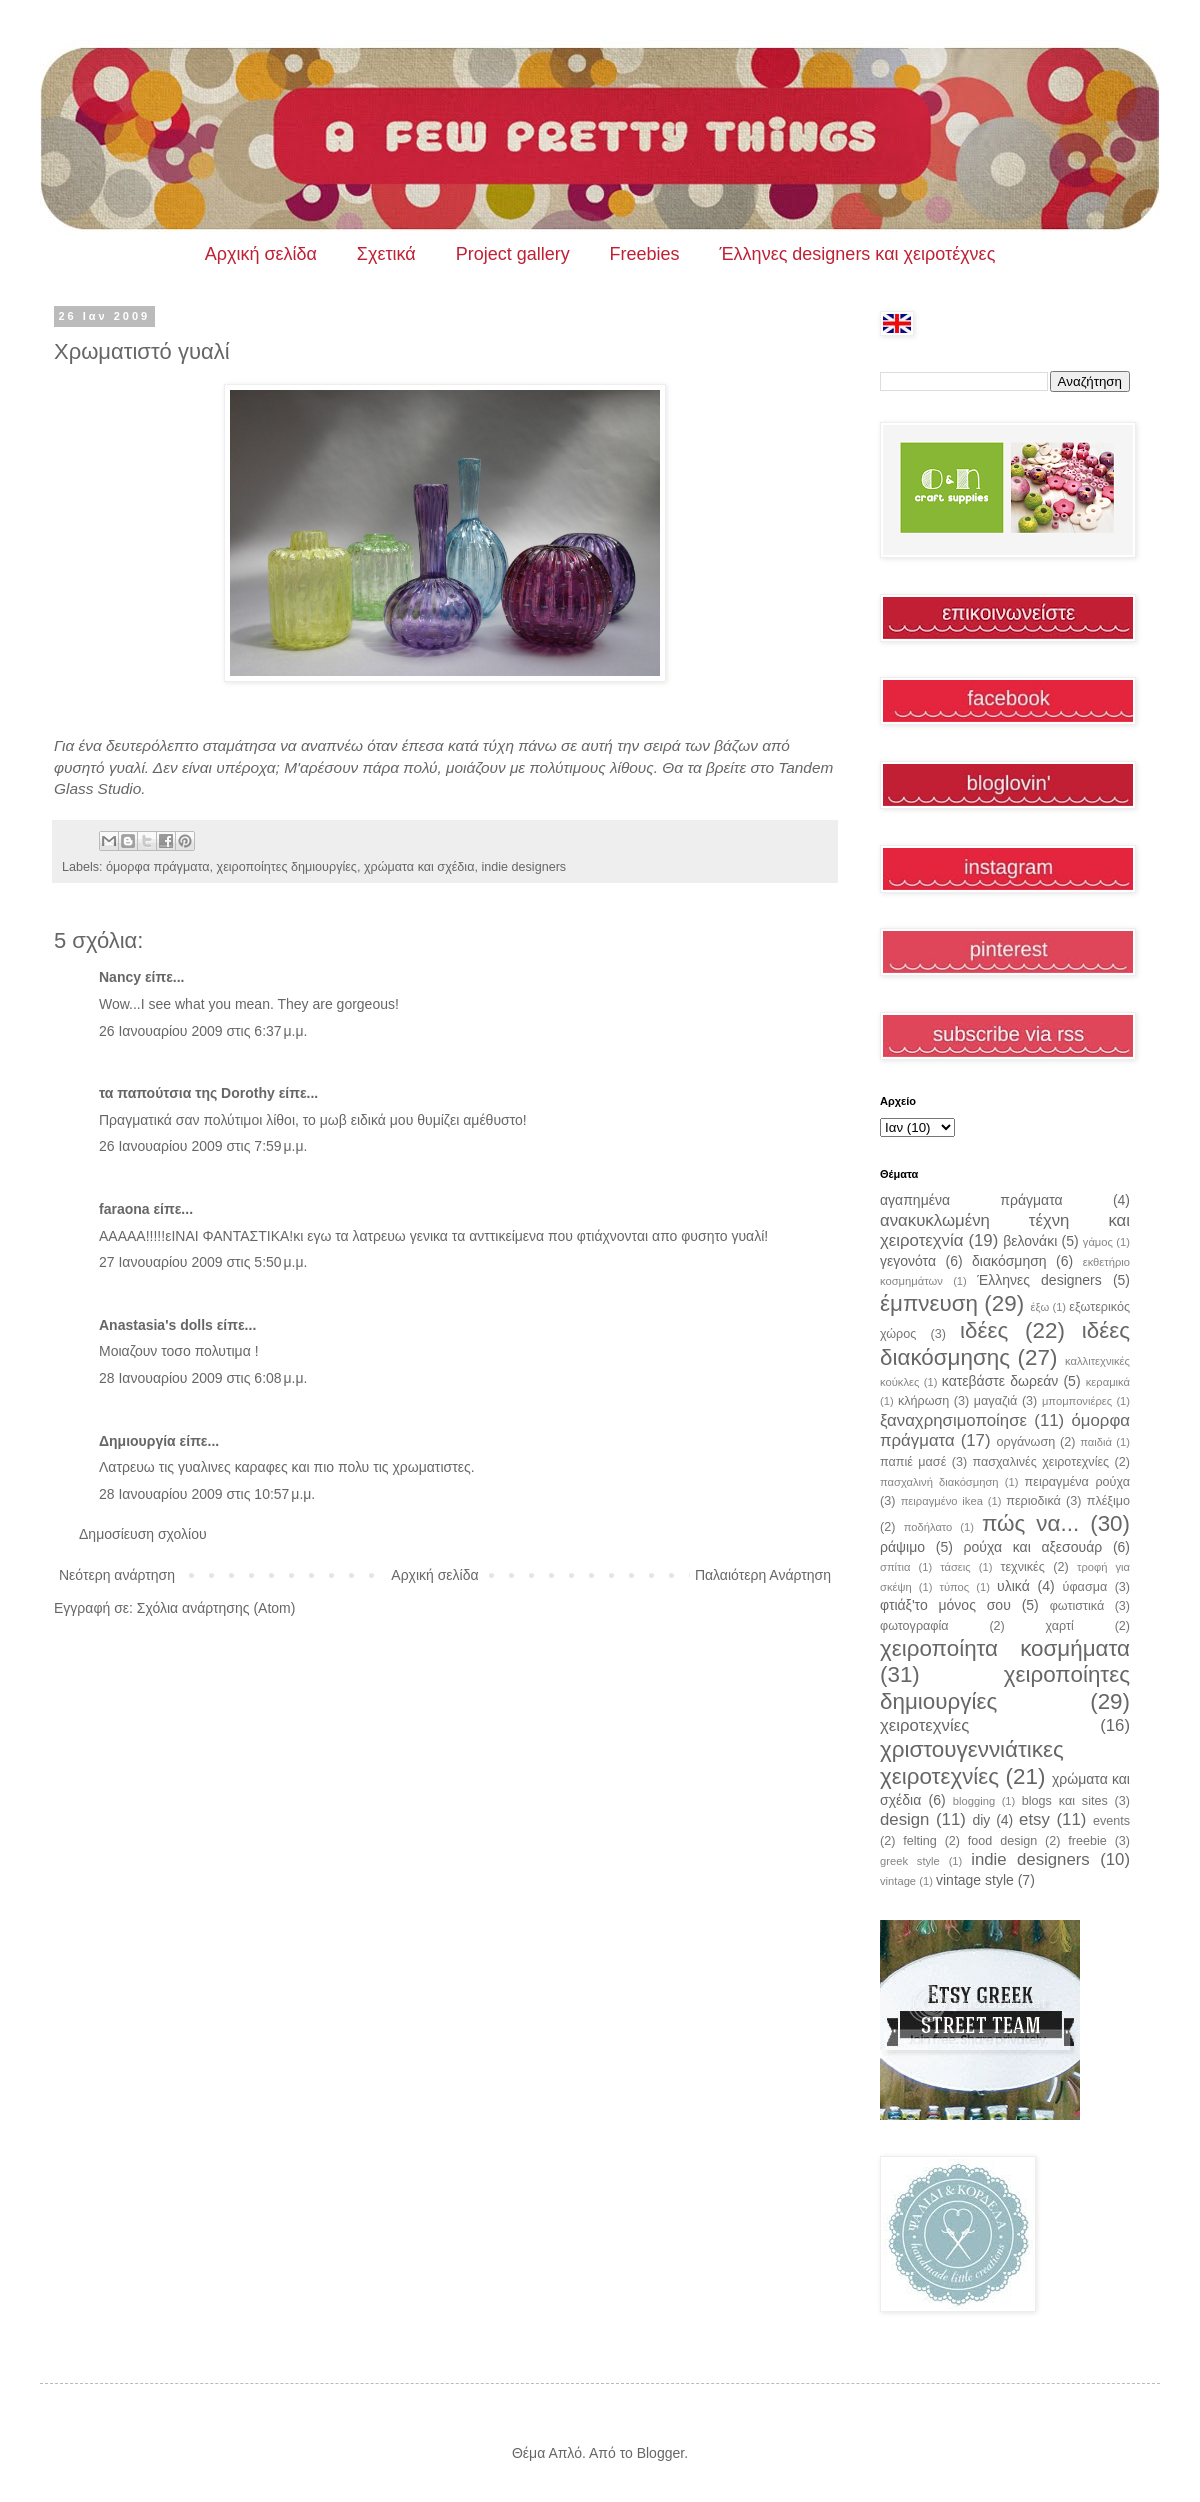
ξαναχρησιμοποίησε (953, 1420)
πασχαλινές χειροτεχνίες (1041, 1462)
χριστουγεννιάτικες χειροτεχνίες (972, 1763)
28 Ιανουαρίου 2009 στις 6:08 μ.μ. (203, 1378)
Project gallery (513, 254)
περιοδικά (1033, 1501)
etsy (1034, 1819)
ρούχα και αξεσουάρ (1033, 1547)
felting (920, 1841)
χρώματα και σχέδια (419, 867)
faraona (124, 1209)
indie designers (523, 867)
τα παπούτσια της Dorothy (187, 1093)
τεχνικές (1022, 1567)
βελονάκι (1030, 1241)
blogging (974, 1801)
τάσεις (955, 1567)
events (1111, 1821)
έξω (1039, 1307)
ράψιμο (902, 1547)
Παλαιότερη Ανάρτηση (763, 1575)
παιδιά (1096, 1442)
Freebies (645, 254)
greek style (910, 1861)
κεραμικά (1108, 1382)
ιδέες (984, 1330)
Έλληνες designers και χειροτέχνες (858, 254)
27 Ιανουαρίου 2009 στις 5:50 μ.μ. (203, 1262)
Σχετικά (386, 254)
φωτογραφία (914, 1626)
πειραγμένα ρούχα (1077, 1482)
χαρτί (1060, 1626)
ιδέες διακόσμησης (1005, 1344)
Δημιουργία (137, 1441)
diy (981, 1820)
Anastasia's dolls (156, 1325)
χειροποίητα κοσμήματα (1005, 1648)
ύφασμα (1085, 1587)
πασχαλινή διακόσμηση (939, 1482)
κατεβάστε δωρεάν (1000, 1381)
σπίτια (895, 1567)
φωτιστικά (1077, 1606)
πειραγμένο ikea (942, 1501)
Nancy (120, 977)
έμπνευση (929, 1303)
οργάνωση (1026, 1442)
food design (1002, 1841)
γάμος (1098, 1242)
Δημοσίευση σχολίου (143, 1534)
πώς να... (1030, 1523)
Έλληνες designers (1039, 1280)
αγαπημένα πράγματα (971, 1200)
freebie (1087, 1841)
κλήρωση (923, 1401)
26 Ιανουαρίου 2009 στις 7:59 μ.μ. (203, 1146)
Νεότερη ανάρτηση (117, 1575)
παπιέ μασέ (913, 1462)
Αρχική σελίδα (261, 254)
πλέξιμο (1108, 1501)
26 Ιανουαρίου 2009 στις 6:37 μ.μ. (203, 1031)
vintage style (975, 1880)
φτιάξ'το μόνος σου (945, 1605)
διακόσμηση (1009, 1261)
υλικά (1013, 1586)
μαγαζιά (996, 1401)
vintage (898, 1881)
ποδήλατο (928, 1527)
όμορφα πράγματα (157, 867)
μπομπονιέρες (1077, 1401)
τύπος (955, 1587)
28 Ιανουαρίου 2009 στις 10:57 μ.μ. (207, 1494)
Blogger (660, 2453)
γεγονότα (908, 1261)
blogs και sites (1065, 1801)
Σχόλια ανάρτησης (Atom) (216, 1608)
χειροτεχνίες (924, 1725)
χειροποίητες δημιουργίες (287, 867)
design (904, 1819)
